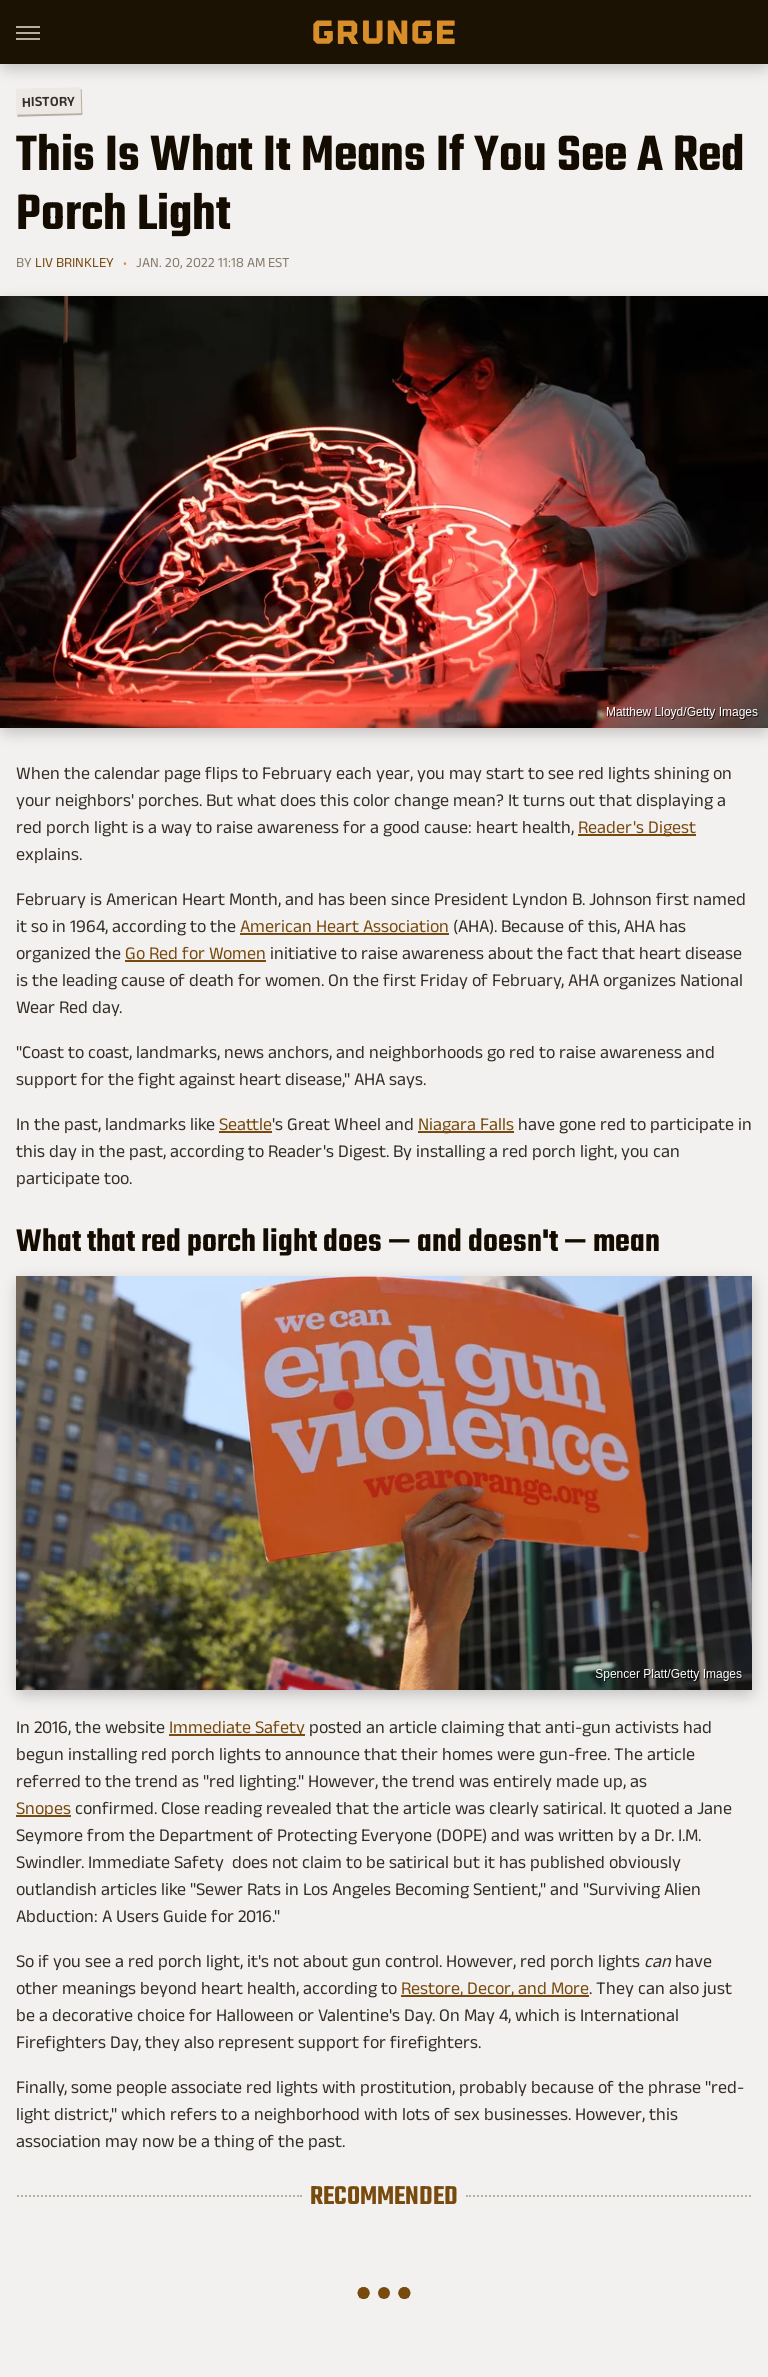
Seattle (245, 1124)
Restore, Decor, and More (495, 1988)
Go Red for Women (195, 953)
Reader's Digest (637, 827)
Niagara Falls (466, 1124)
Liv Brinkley (74, 262)
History (48, 100)
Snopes (43, 1808)
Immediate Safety (237, 1727)
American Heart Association (344, 926)
